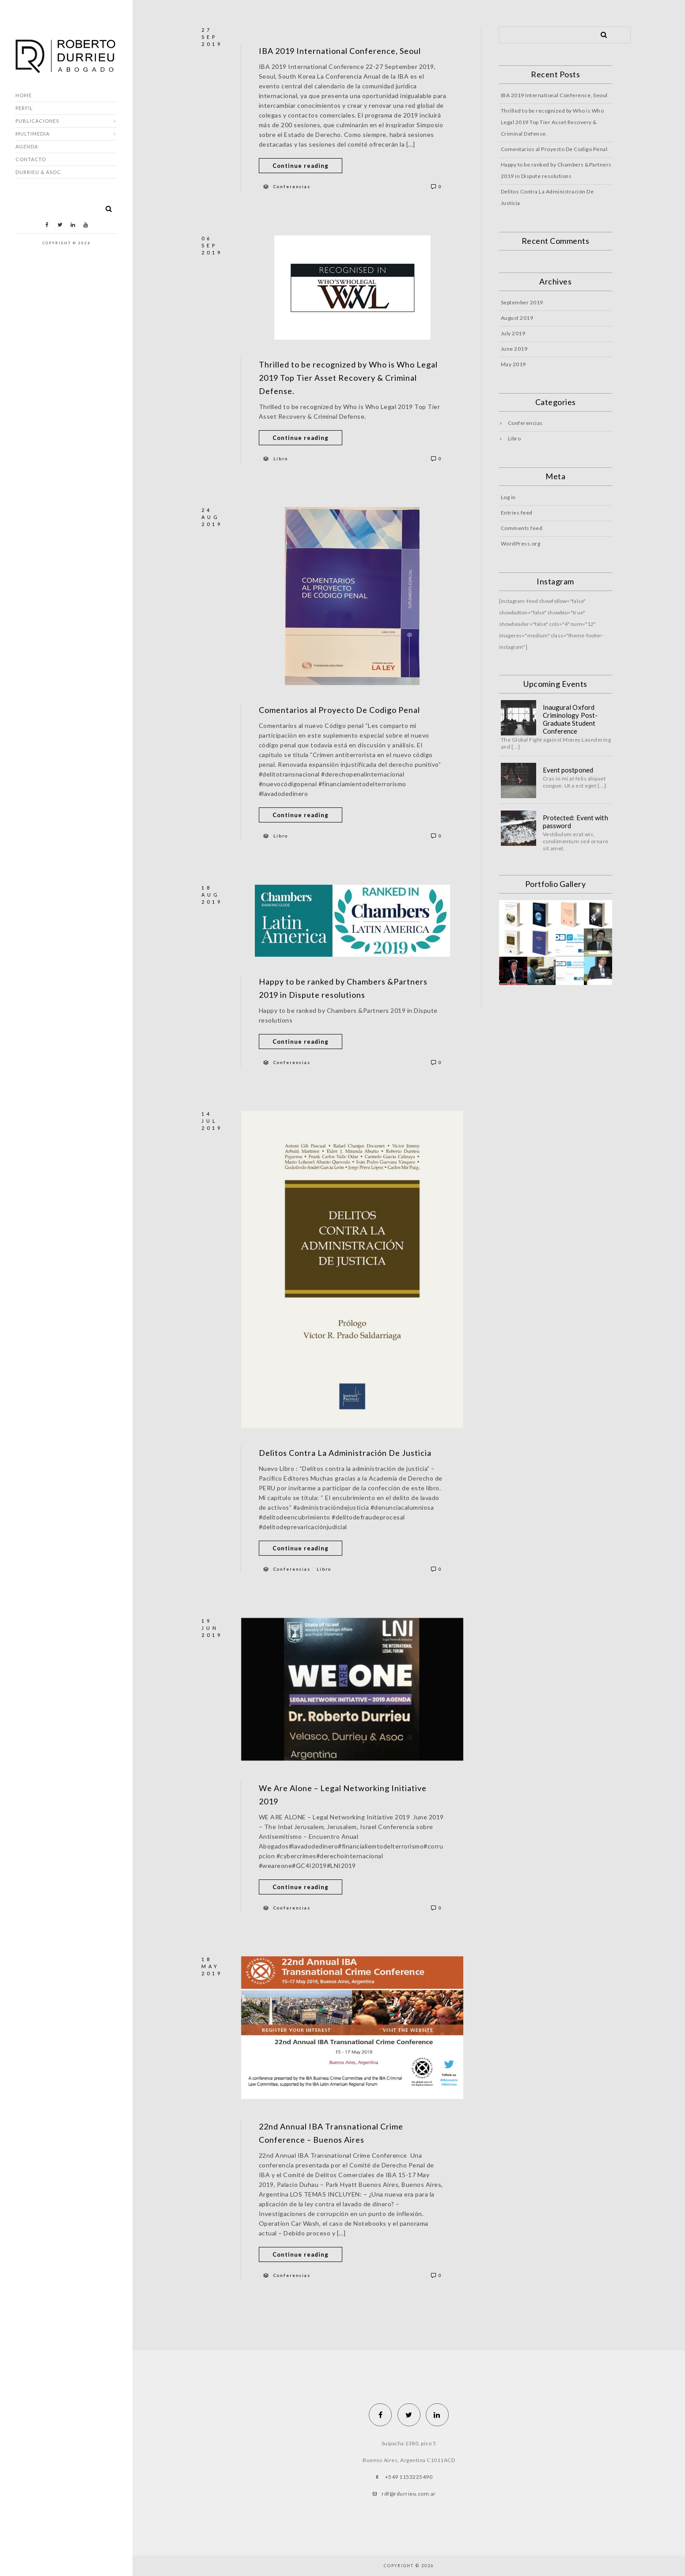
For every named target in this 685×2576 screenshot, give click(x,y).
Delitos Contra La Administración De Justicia (345, 1453)
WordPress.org (521, 543)
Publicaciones (37, 121)
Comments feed (522, 528)
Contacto (30, 159)
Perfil (24, 108)
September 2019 (522, 302)
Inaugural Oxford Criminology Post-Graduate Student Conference (570, 719)
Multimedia (32, 133)
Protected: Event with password (575, 822)
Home (23, 95)
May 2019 (513, 364)
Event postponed (568, 770)
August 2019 (517, 317)
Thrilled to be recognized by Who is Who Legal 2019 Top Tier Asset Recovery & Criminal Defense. (348, 378)
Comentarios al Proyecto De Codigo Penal (339, 710)
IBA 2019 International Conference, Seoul (340, 51)
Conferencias (291, 186)
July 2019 (513, 333)
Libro (280, 458)
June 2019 (514, 348)
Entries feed (517, 512)
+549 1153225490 (409, 2477)
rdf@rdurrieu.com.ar (409, 2493)
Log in (508, 497)
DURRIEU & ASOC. (38, 172)
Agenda (26, 146)
